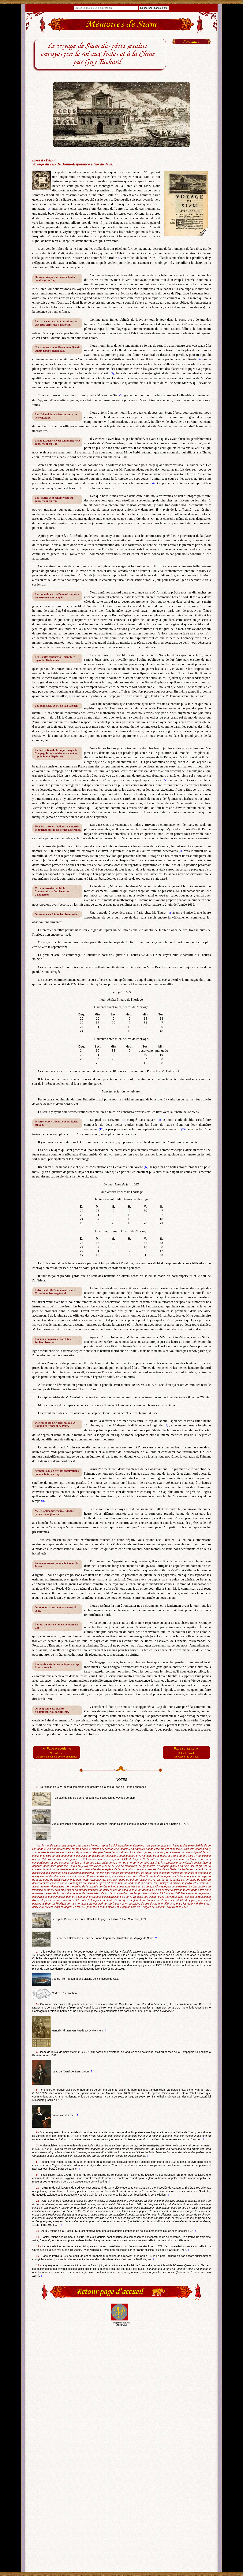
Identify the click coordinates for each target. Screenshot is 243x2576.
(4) (112, 373)
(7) (164, 780)
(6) (153, 483)
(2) (119, 258)
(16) (43, 1501)
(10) (123, 1119)
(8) (180, 851)
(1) (48, 208)
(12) (101, 1129)
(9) (169, 912)
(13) (183, 1129)
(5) (120, 395)
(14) (146, 1167)
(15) (166, 1425)
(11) (159, 1119)
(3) (198, 359)
